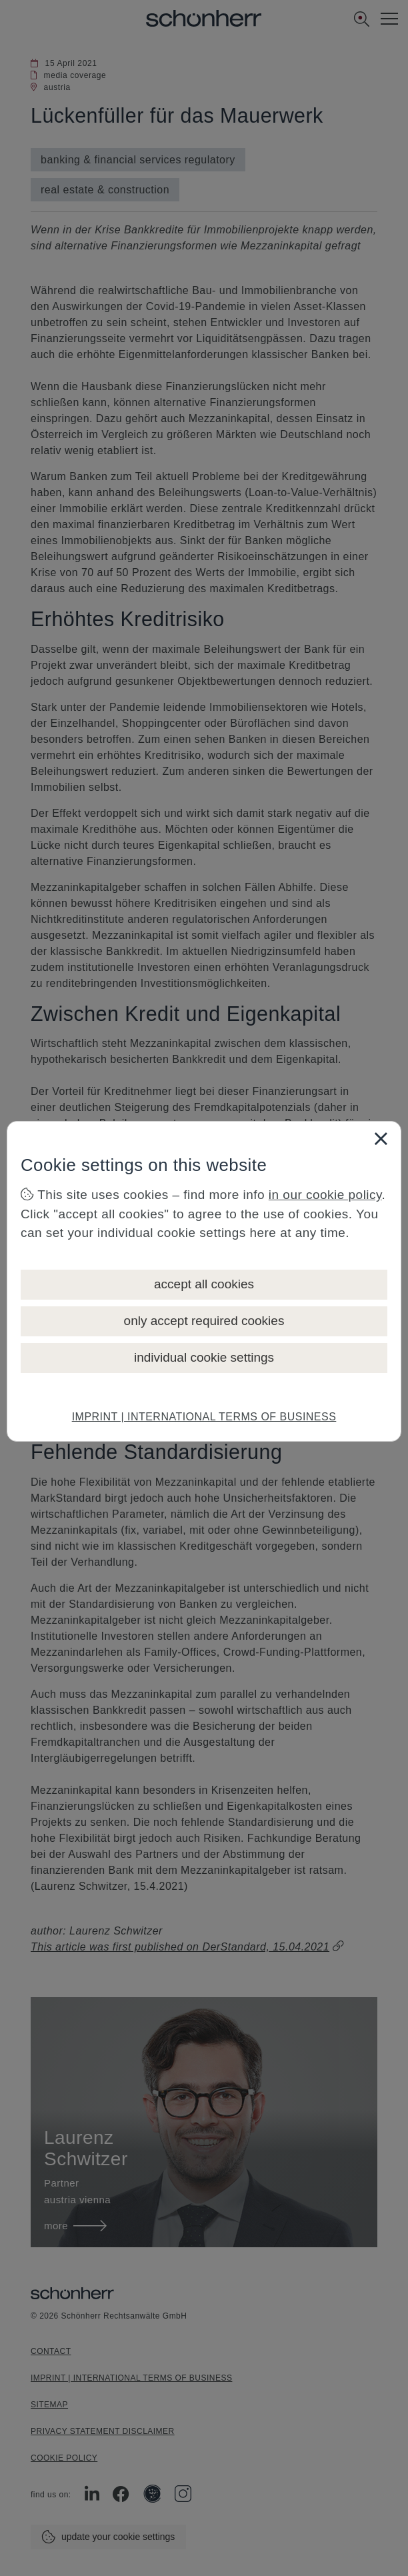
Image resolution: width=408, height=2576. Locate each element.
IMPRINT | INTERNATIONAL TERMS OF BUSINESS (204, 1416)
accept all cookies (204, 1284)
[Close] (381, 1138)
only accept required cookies (204, 1321)
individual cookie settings (204, 1357)
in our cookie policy (325, 1195)
